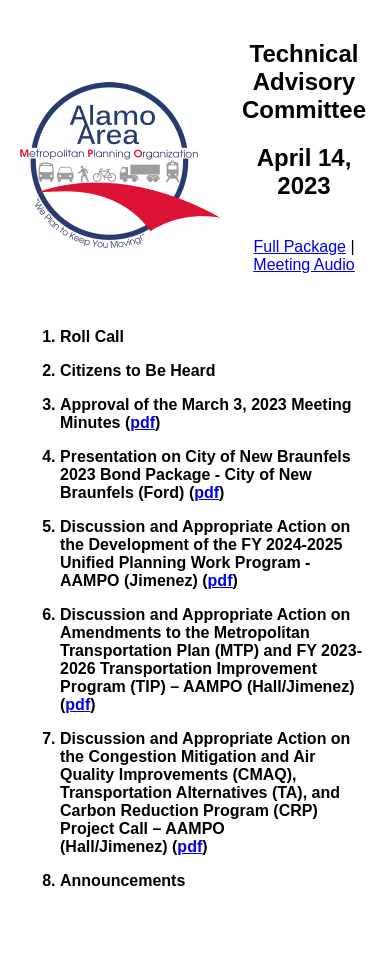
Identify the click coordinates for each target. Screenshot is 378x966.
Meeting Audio (303, 264)
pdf (142, 422)
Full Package (299, 246)
